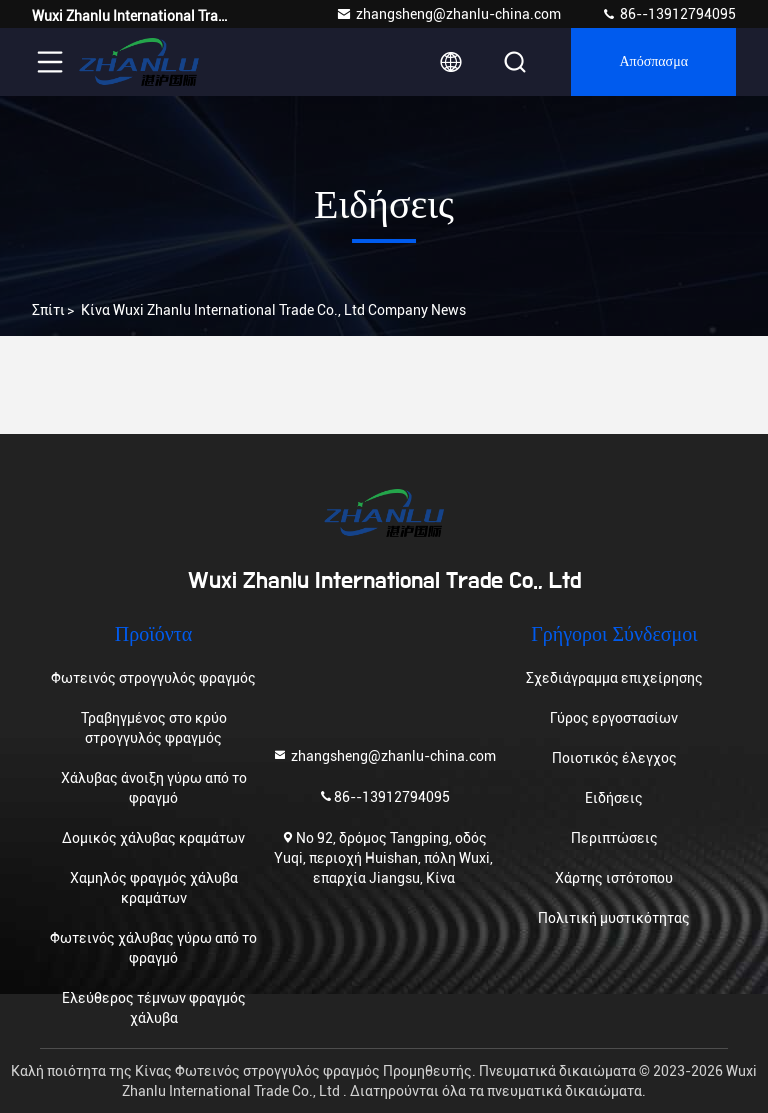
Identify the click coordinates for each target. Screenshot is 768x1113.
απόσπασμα (653, 62)
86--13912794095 (668, 14)
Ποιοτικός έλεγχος (614, 758)
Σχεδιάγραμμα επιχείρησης (614, 678)
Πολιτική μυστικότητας (614, 918)
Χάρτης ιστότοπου (614, 878)
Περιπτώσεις (614, 838)
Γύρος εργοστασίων (614, 718)
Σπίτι (48, 310)
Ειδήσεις (614, 798)
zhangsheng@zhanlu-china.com (448, 14)
